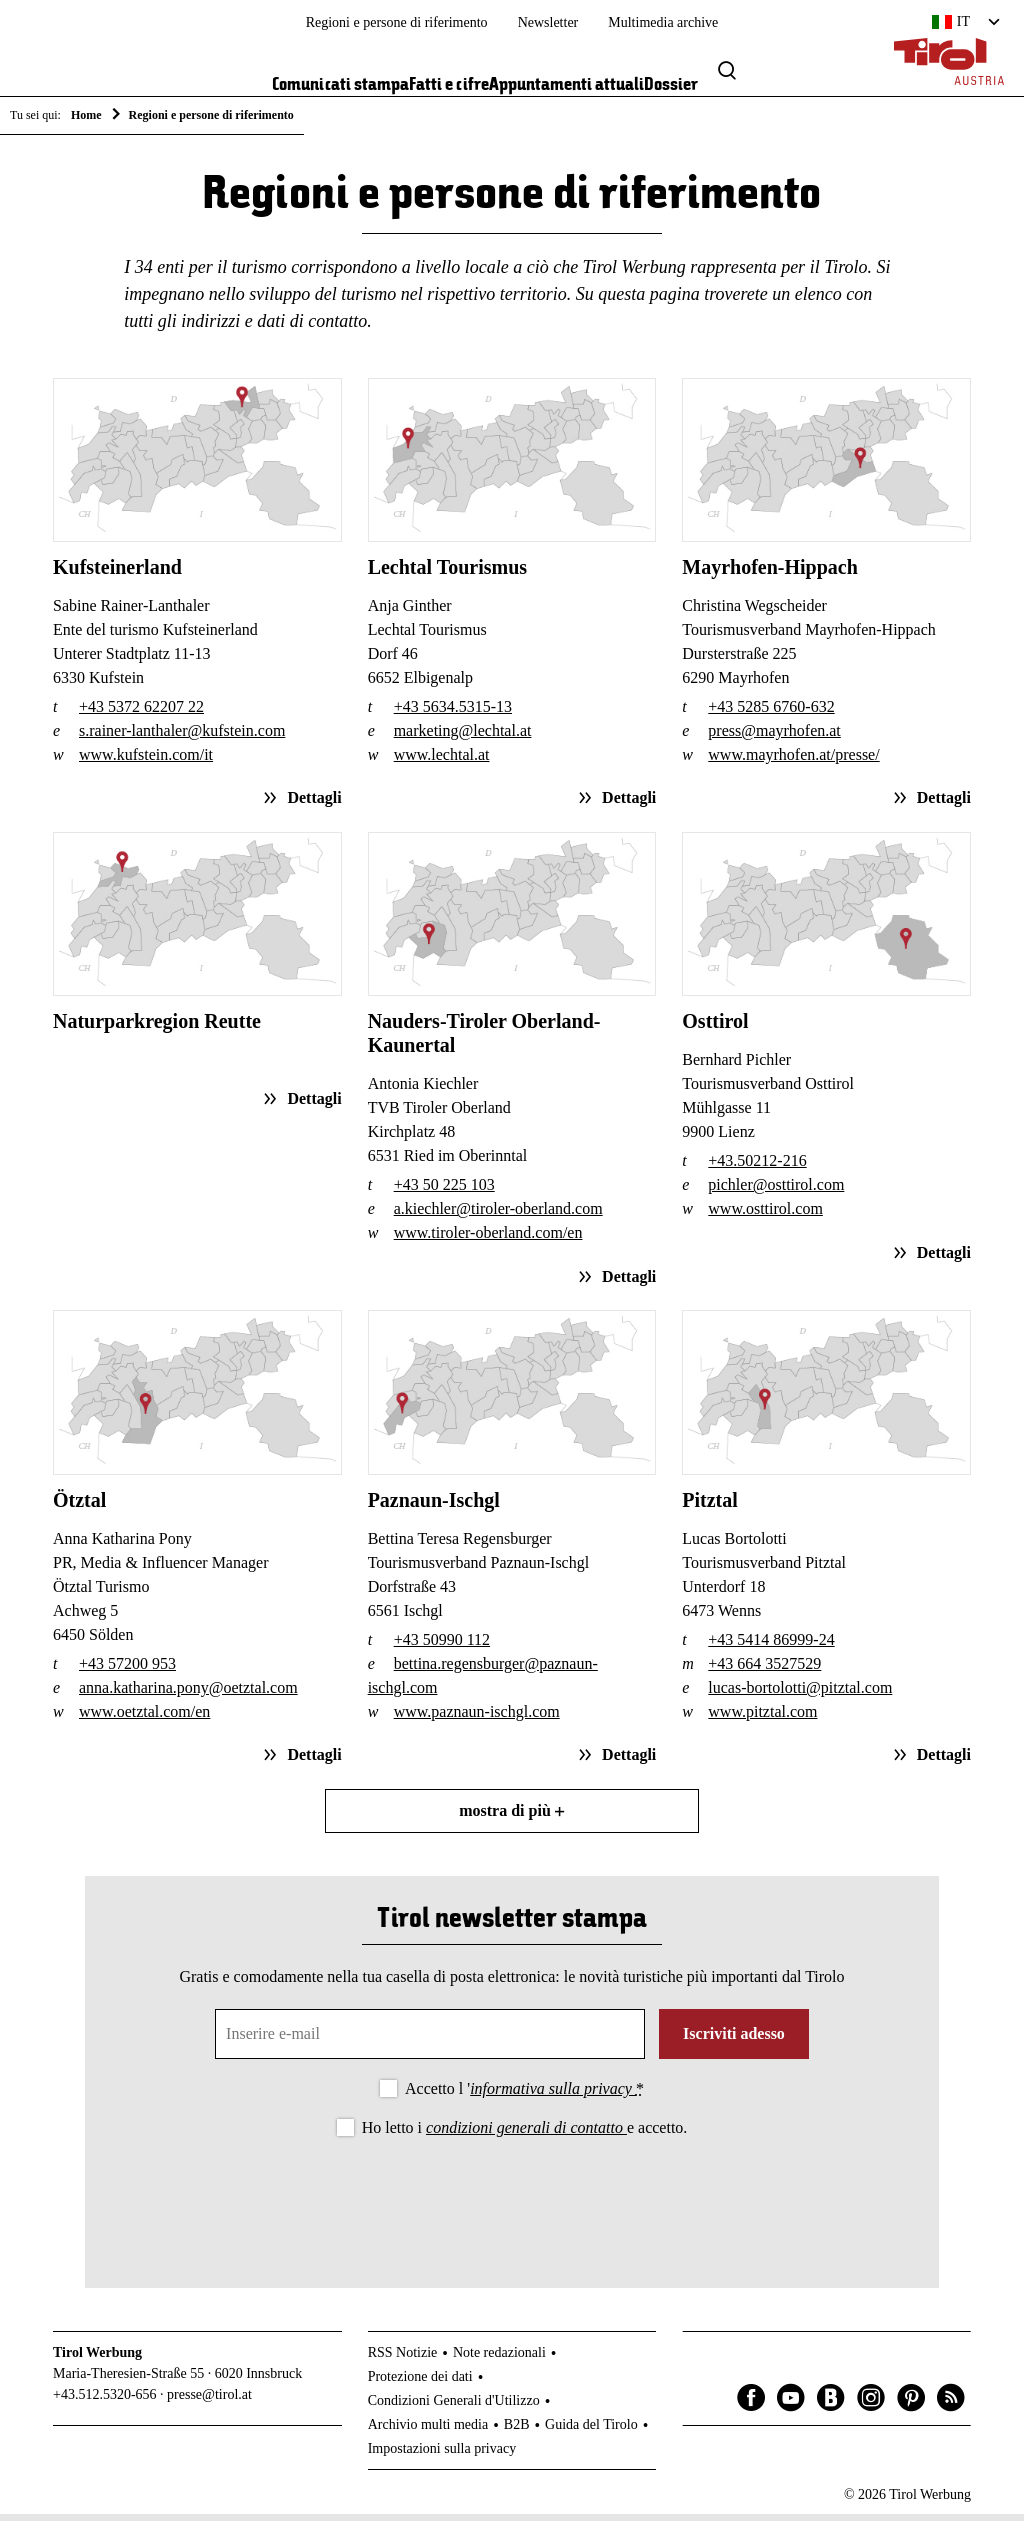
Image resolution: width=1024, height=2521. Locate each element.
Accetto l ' (524, 2095)
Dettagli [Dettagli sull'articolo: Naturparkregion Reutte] (312, 1105)
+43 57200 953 (127, 1670)
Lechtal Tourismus (447, 574)
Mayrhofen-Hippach (770, 574)
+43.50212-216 (757, 1168)
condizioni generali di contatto (526, 2134)
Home (86, 115)
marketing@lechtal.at (463, 737)
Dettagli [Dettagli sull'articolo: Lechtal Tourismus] (627, 805)
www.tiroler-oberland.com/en (488, 1240)
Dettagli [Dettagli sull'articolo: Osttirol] (942, 1259)
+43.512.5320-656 (105, 2401)
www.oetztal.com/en (144, 1718)
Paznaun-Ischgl (434, 1507)
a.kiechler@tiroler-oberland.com (498, 1216)
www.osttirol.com (765, 1216)
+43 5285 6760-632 (771, 713)
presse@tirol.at (209, 2401)
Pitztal (710, 1507)
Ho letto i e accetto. (525, 2134)
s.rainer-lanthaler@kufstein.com (182, 737)
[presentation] (512, 2203)
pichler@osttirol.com (776, 1192)
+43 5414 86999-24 (771, 1646)
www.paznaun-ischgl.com (477, 1718)
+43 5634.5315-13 (453, 713)
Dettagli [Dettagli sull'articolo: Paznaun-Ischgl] (627, 1761)
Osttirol (715, 1029)
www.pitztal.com (762, 1718)
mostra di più (512, 1817)
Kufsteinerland (117, 574)
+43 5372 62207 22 (141, 713)
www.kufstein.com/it (146, 761)
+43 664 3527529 (764, 1670)
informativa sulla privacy (553, 2095)
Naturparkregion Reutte (157, 1029)
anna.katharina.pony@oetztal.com (188, 1694)
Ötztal (79, 1507)
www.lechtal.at (442, 761)
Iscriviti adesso (734, 2040)
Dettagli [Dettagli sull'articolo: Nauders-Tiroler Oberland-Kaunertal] (627, 1283)
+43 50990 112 (442, 1646)
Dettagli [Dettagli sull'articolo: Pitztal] (942, 1761)
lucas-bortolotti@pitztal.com (800, 1694)
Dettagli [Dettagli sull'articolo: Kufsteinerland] (312, 805)
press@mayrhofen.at (774, 737)
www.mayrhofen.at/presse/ (793, 761)
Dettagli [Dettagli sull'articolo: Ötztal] (312, 1761)
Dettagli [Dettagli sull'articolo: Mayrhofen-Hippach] (942, 805)
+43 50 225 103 (444, 1192)
